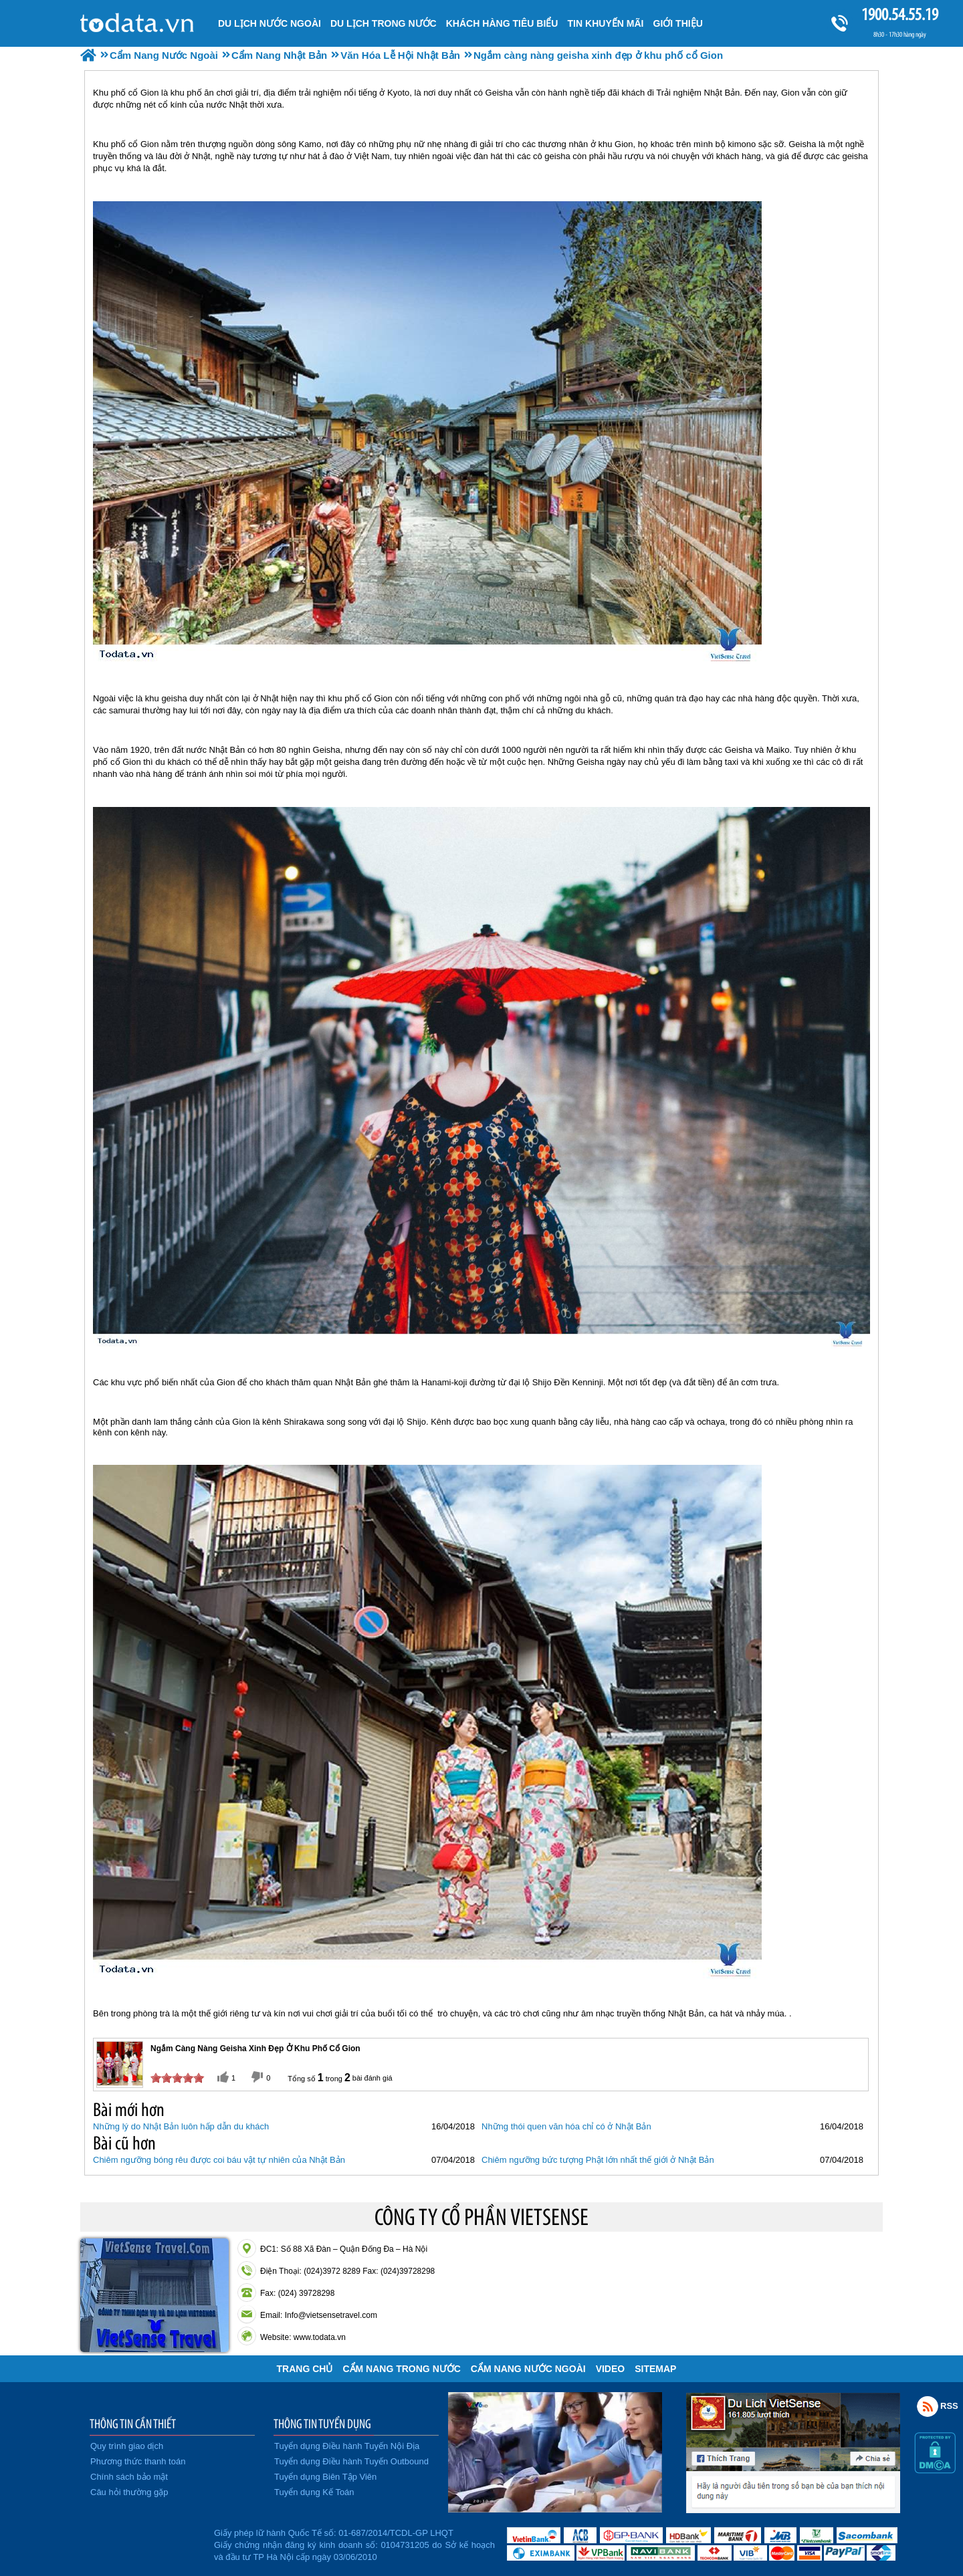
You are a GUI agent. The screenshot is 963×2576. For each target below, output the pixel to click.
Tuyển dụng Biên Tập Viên (325, 2477)
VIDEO (610, 2368)
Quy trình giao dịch (126, 2446)
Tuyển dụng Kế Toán (314, 2492)
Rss (927, 2406)
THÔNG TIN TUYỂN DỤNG (322, 2424)
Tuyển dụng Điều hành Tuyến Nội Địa (346, 2446)
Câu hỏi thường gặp (129, 2492)
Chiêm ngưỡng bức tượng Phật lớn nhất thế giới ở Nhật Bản (597, 2160)
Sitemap (655, 2368)
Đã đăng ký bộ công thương (145, 2542)
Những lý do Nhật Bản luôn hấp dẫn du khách (181, 2126)
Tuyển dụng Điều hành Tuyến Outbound (351, 2461)
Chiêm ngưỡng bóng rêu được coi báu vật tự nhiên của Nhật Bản (219, 2160)
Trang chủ (305, 2368)
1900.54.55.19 (899, 14)
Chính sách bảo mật (129, 2477)
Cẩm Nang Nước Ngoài (528, 2368)
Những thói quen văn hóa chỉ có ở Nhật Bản (566, 2126)
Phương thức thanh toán (137, 2461)
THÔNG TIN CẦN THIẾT (133, 2424)
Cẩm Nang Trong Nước (401, 2368)
